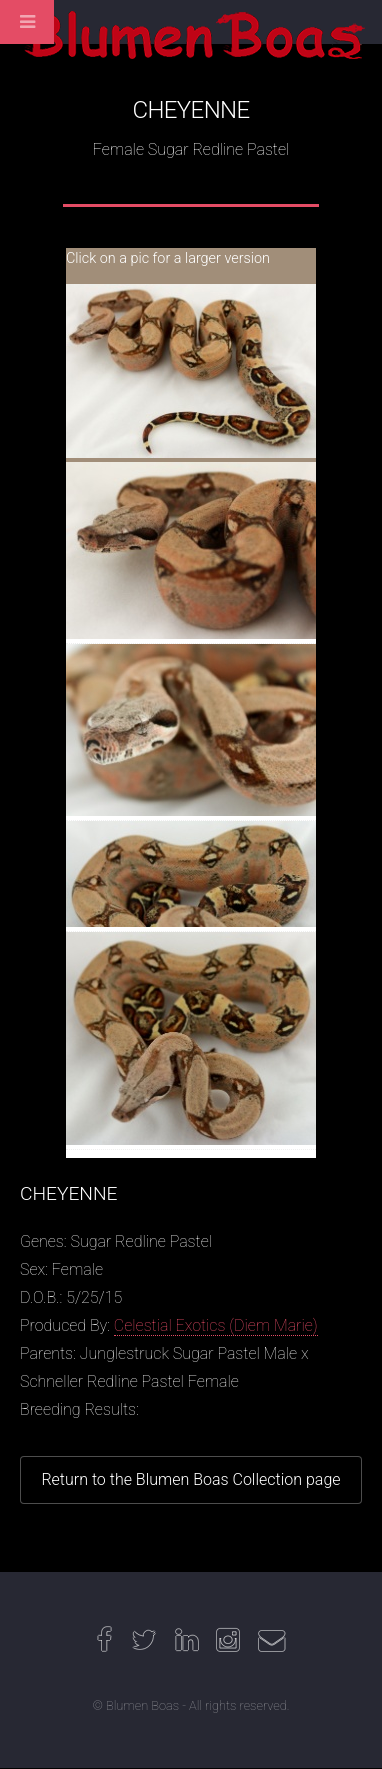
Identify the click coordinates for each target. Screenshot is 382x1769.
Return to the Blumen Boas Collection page (190, 1479)
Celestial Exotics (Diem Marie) (216, 1325)
